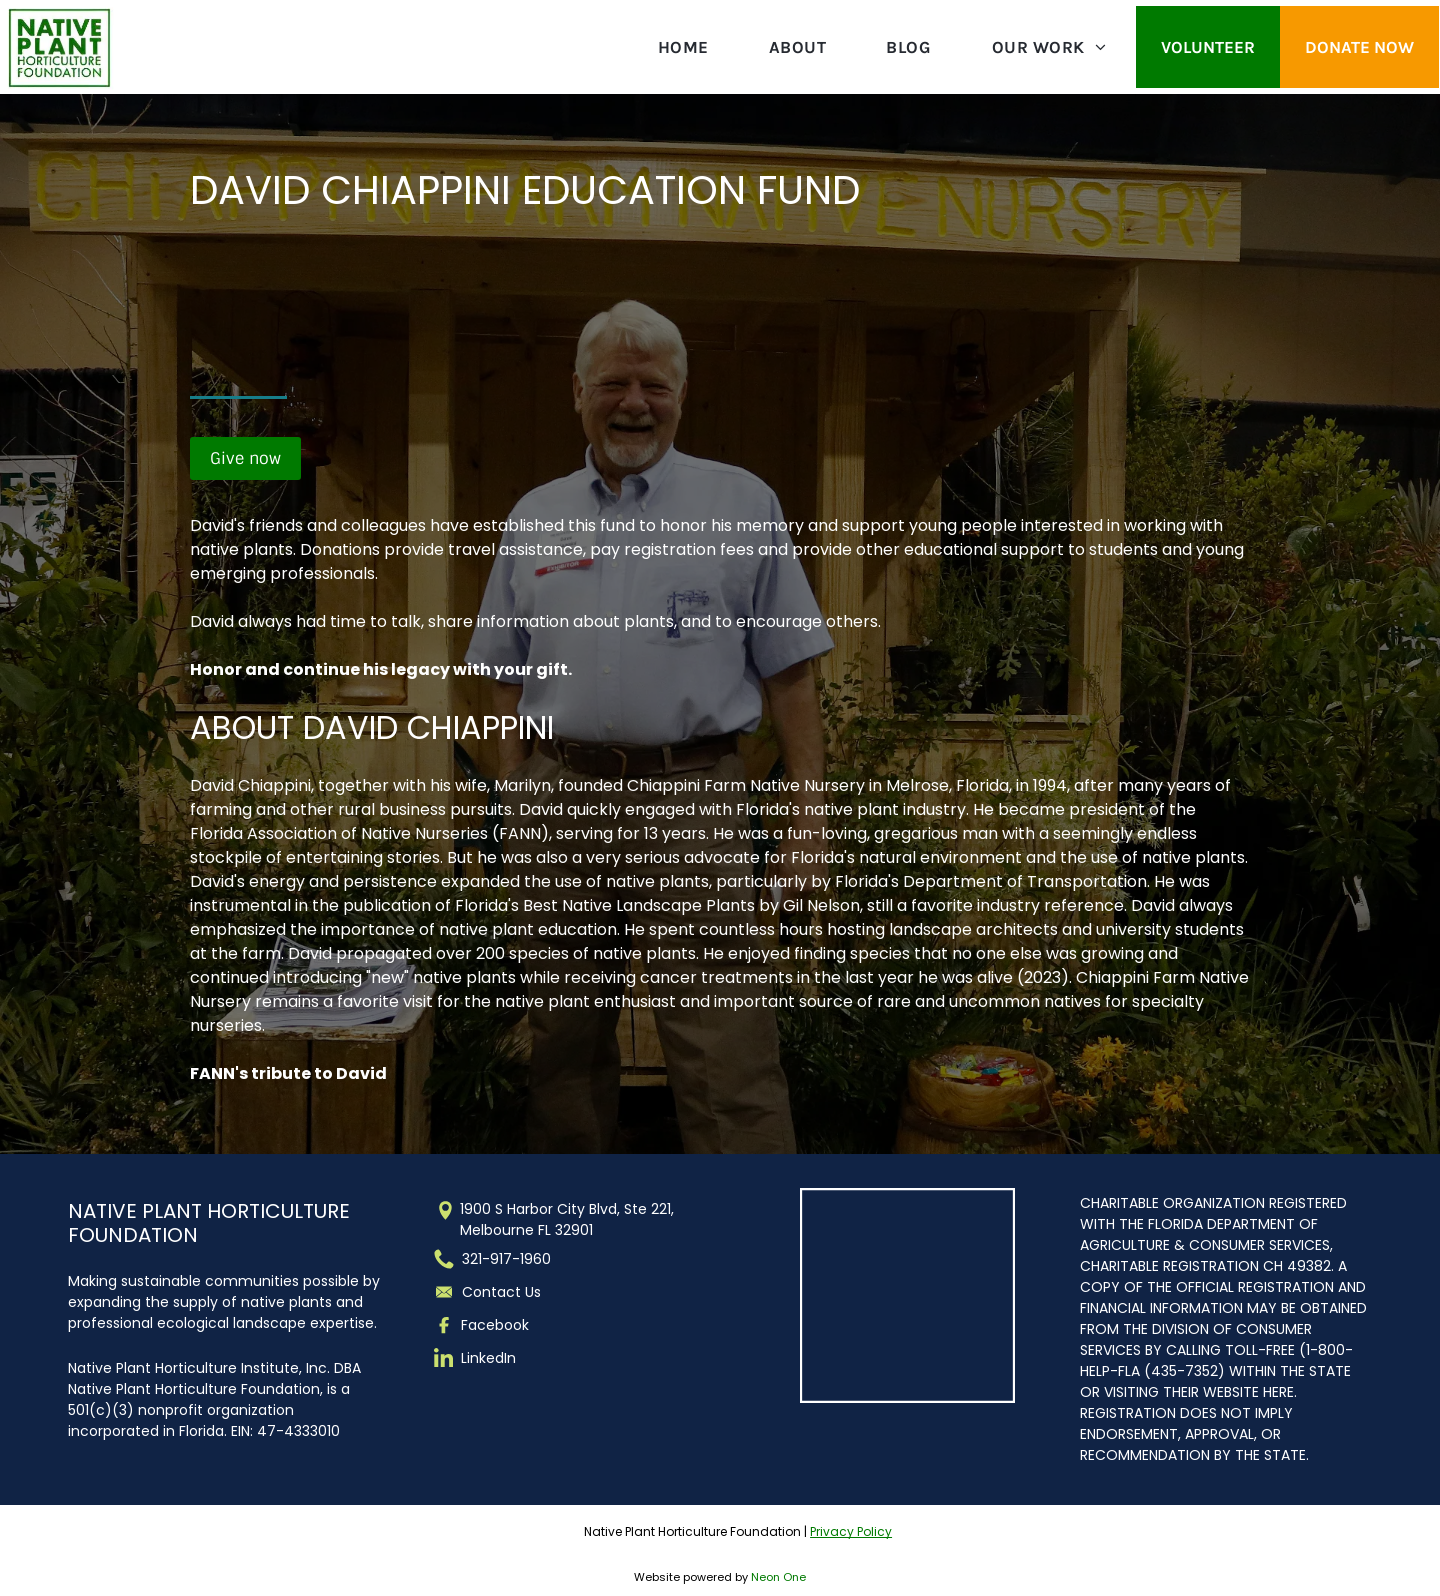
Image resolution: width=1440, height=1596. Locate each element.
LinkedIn (488, 1358)
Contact (491, 1292)
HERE (1278, 1392)
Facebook (495, 1325)
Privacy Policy (851, 1531)
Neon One (778, 1577)
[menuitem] (683, 47)
